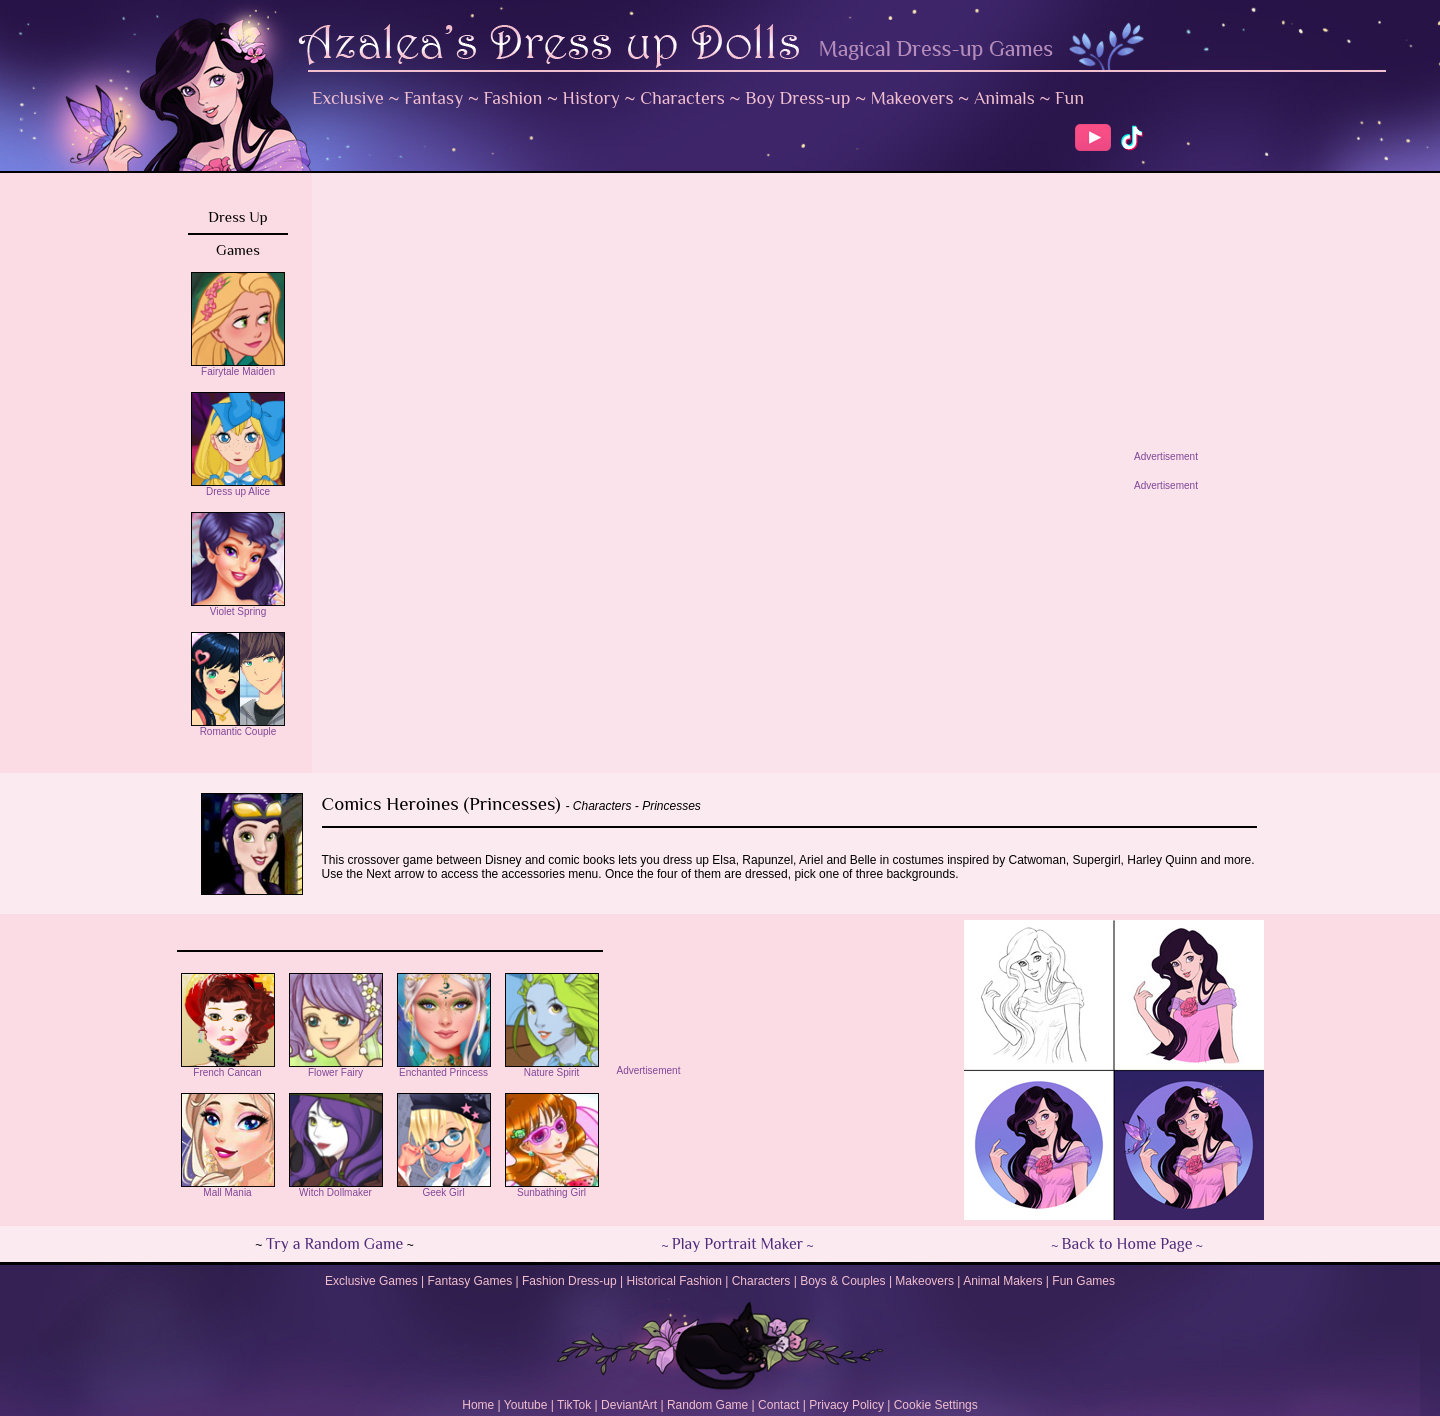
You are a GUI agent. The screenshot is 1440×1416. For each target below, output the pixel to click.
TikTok (574, 1405)
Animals (1004, 98)
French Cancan (228, 1068)
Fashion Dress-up (569, 1281)
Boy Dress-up (797, 98)
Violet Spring (238, 607)
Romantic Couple (238, 727)
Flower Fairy (336, 1068)
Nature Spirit (552, 1068)
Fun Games (1083, 1281)
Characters (682, 98)
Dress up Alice (238, 487)
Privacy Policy (846, 1405)
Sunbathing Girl (552, 1188)
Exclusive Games (371, 1281)
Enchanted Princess (444, 1068)
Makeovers (912, 98)
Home (478, 1405)
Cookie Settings (936, 1405)
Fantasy (433, 98)
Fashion (513, 98)
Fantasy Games (469, 1281)
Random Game (707, 1405)
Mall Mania (228, 1188)
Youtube (526, 1405)
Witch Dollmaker (336, 1188)
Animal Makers (1002, 1281)
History (591, 98)
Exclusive (348, 98)
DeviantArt (629, 1405)
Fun (1069, 98)
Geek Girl (444, 1188)
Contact (778, 1405)
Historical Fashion (674, 1281)
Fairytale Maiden (238, 367)
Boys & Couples (842, 1281)
